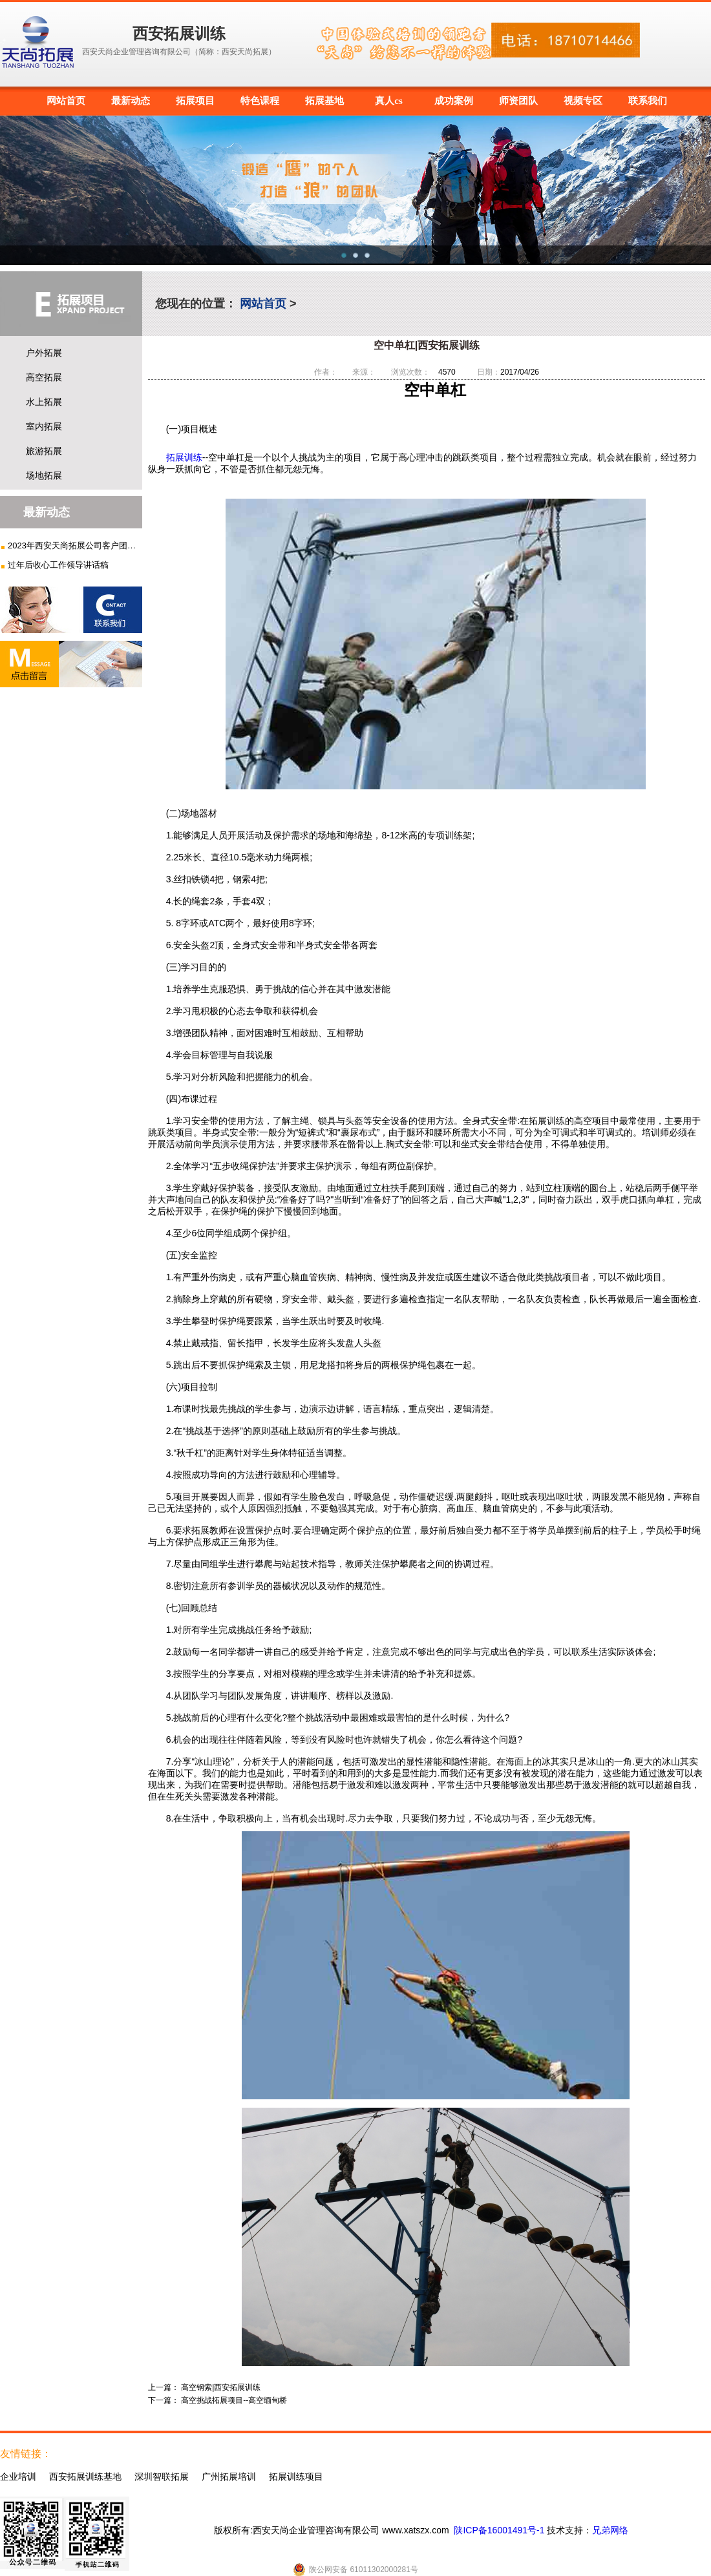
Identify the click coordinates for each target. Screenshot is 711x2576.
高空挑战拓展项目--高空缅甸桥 (234, 2400)
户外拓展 (44, 353)
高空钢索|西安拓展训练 (220, 2387)
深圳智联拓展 (161, 2476)
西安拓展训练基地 (85, 2476)
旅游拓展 (44, 451)
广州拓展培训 (229, 2476)
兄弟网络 (610, 2530)
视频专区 (583, 101)
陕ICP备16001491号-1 (499, 2530)
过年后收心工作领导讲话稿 (58, 565)
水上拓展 (44, 402)
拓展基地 (324, 101)
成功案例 (453, 101)
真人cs (389, 101)
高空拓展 (44, 377)
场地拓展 (44, 475)
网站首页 (66, 101)
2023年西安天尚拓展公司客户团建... (73, 545)
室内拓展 (44, 426)
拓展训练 (184, 457)
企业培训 (18, 2476)
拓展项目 (195, 101)
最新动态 (130, 101)
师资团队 (518, 101)
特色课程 (259, 101)
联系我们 (647, 101)
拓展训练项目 (296, 2476)
